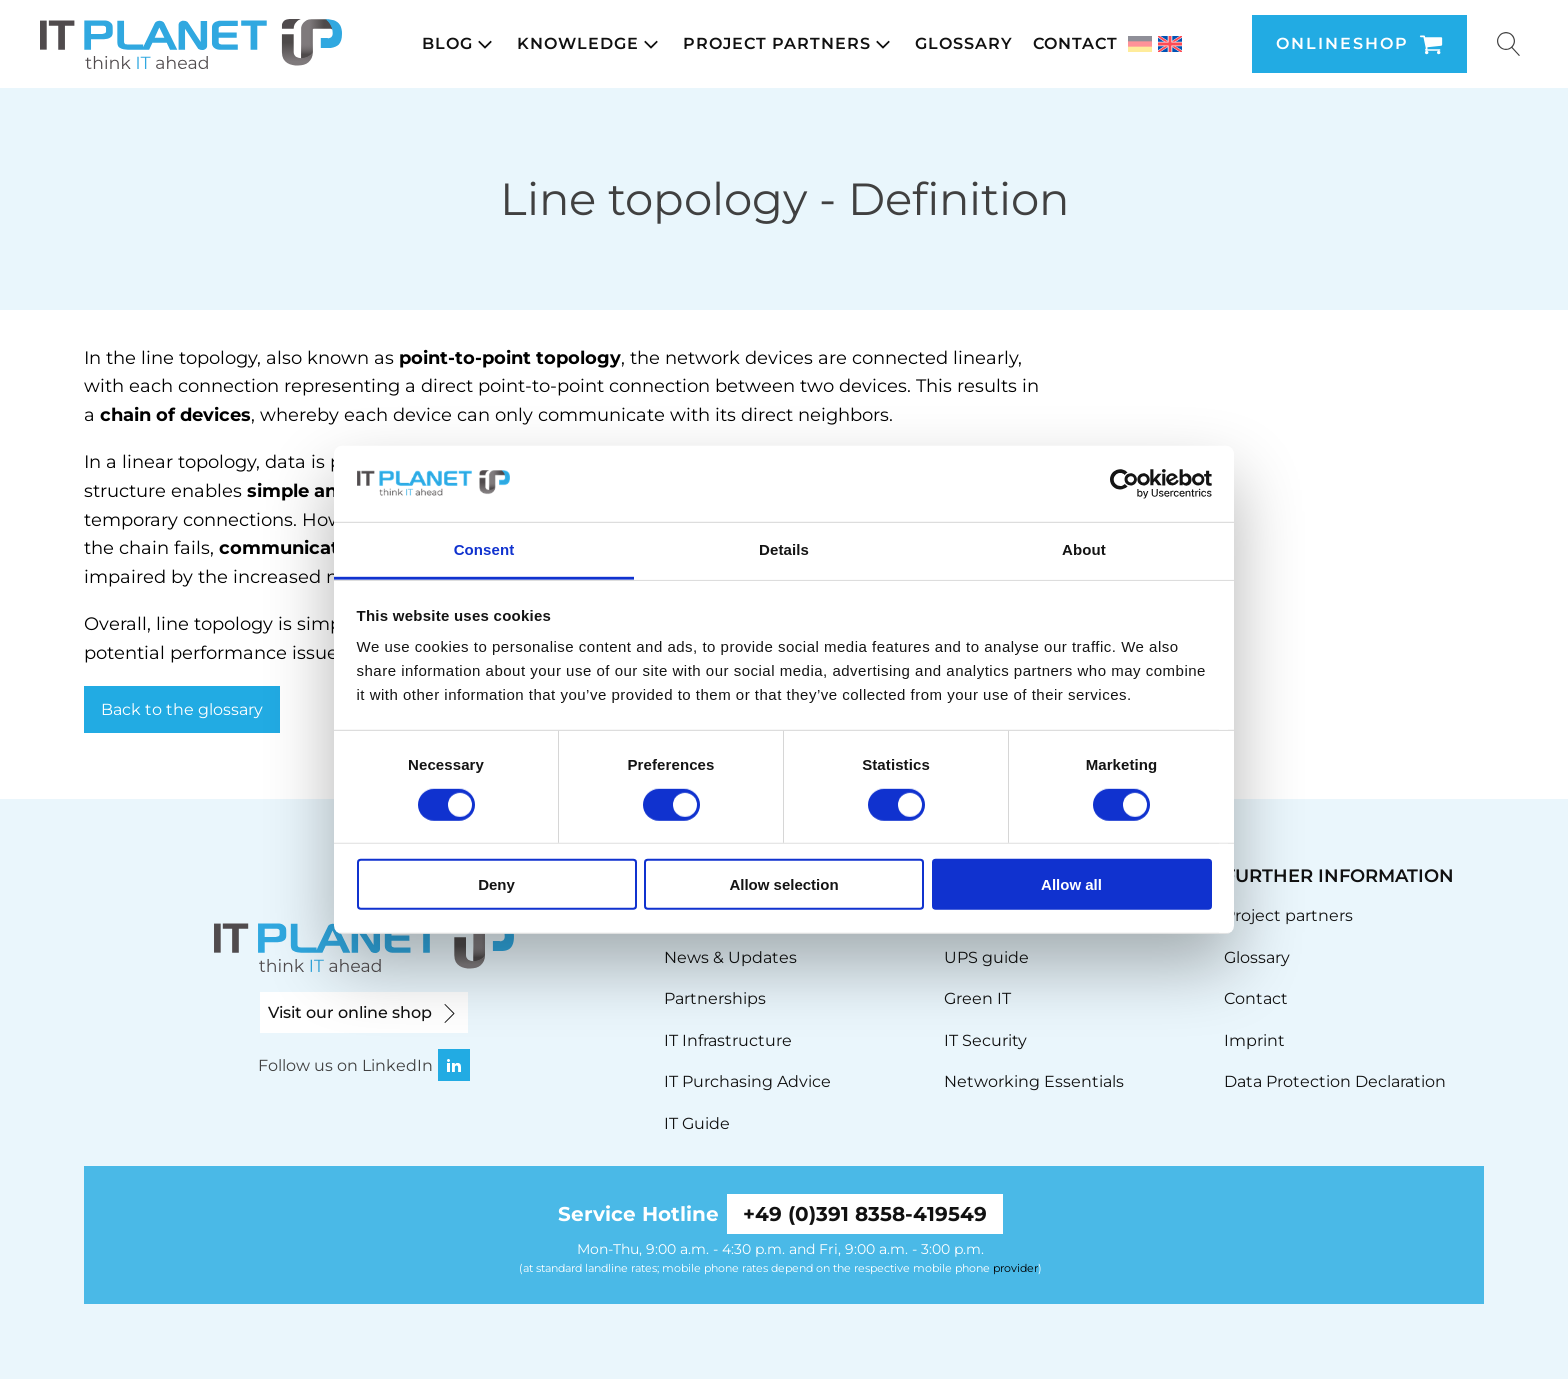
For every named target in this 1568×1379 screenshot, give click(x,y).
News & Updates (730, 957)
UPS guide (986, 957)
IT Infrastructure (728, 1040)
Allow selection (783, 884)
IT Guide (697, 1123)
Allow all (1071, 884)
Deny (496, 884)
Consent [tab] (484, 549)
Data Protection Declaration (1335, 1081)
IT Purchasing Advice (747, 1081)
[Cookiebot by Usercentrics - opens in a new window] (1124, 484)
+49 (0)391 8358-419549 (865, 1214)
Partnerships (715, 998)
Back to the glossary (182, 709)
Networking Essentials (1034, 1081)
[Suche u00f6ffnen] (1509, 44)
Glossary (1257, 957)
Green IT (977, 998)
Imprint (1254, 1040)
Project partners (1288, 915)
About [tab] (1084, 549)
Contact (1256, 998)
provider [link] (1015, 1268)
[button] (459, 44)
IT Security (985, 1040)
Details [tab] (784, 549)
